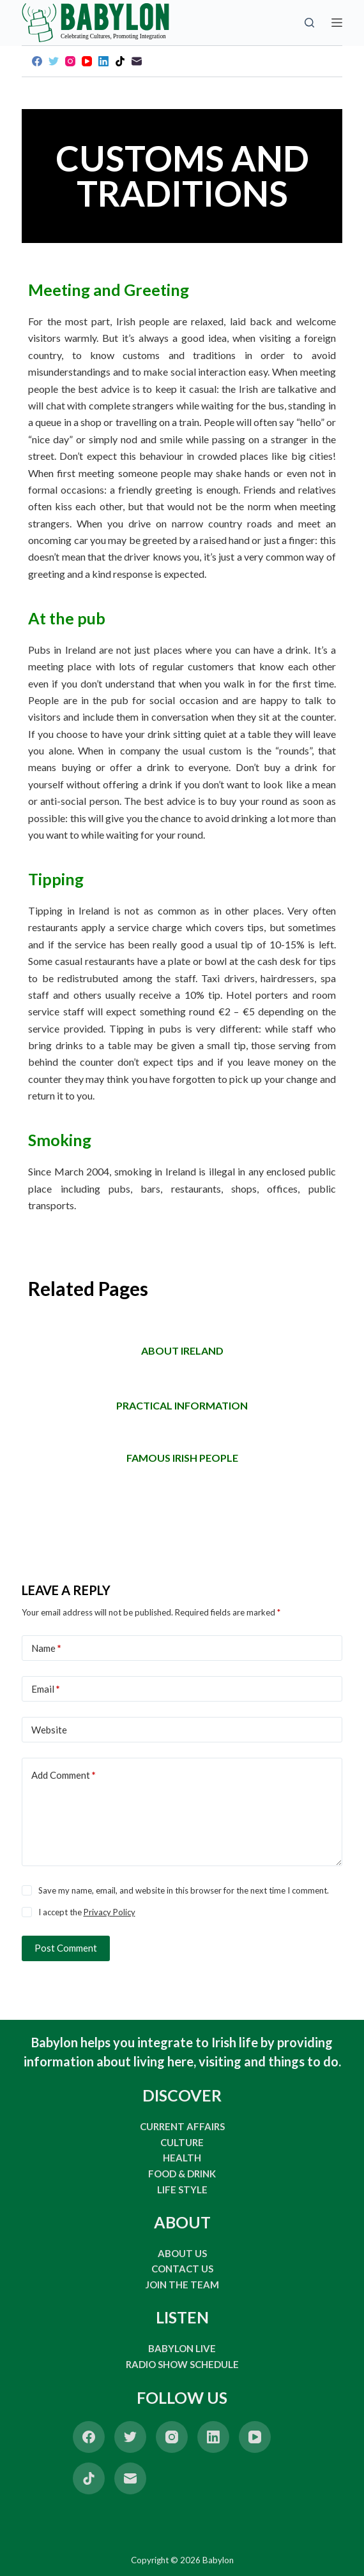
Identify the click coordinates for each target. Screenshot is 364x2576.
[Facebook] (37, 61)
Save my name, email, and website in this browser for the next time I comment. (183, 1890)
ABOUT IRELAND (182, 1350)
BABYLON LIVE (182, 2348)
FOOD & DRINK (182, 2173)
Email (45, 1689)
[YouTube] (87, 61)
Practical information (182, 1405)
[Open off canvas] (336, 22)
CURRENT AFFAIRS (182, 2126)
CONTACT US (182, 2268)
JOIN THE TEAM (182, 2284)
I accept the (86, 1912)
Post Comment (65, 1948)
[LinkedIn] (103, 61)
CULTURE (182, 2142)
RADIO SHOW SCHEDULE (182, 2364)
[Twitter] (54, 61)
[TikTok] (120, 61)
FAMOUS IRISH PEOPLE (182, 1458)
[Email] (137, 61)
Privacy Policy (109, 1912)
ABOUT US (182, 2253)
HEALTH (182, 2157)
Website (49, 1729)
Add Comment (63, 1775)
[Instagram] (70, 61)
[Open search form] (309, 22)
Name (46, 1648)
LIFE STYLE (182, 2189)
